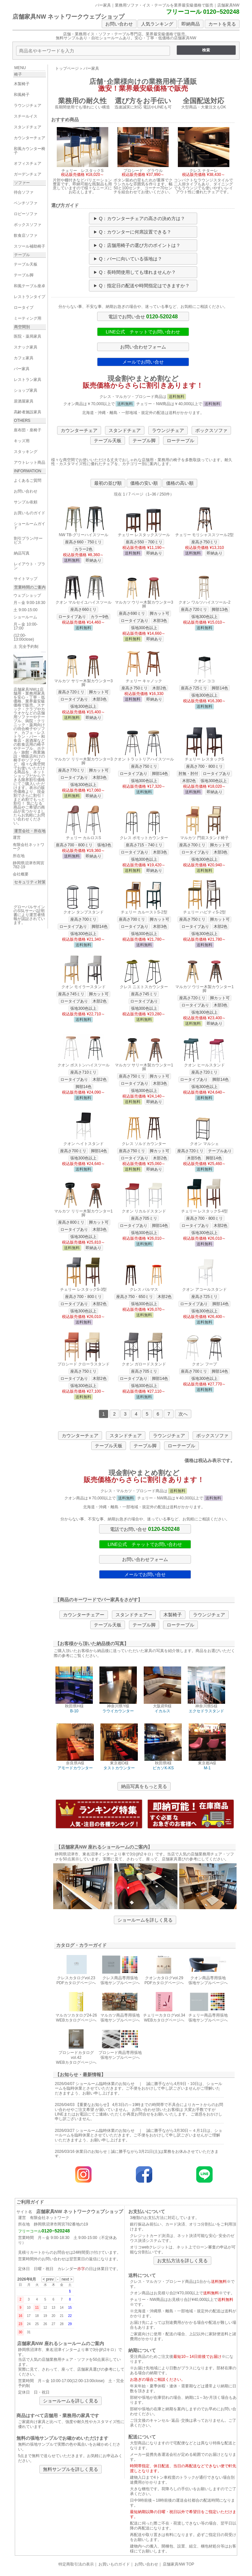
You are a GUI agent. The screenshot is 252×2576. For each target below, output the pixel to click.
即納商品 (190, 24)
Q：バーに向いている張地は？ (130, 258)
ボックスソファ (211, 430)
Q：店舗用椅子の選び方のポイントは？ (140, 245)
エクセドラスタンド (206, 1711)
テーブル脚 (144, 440)
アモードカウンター (75, 1768)
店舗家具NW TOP (178, 2564)
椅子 (18, 74)
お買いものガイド (114, 2564)
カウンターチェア (79, 430)
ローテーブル (180, 440)
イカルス (162, 1711)
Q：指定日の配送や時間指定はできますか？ (144, 285)
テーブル (22, 255)
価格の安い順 (144, 483)
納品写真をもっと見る (144, 1786)
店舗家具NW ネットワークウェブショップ (68, 16)
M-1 (207, 1768)
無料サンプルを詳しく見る (70, 2469)
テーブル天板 (107, 440)
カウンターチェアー (83, 1614)
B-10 (74, 1711)
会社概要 (21, 874)
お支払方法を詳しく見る (182, 2260)
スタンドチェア (125, 430)
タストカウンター (119, 1768)
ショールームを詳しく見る (145, 1920)
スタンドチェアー (134, 1614)
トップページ (67, 68)
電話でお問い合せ (143, 316)
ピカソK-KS (163, 1768)
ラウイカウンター (118, 1711)
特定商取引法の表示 (76, 2564)
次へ (183, 1414)
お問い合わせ (119, 24)
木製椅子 (172, 1614)
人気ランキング (157, 24)
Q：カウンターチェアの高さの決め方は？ (142, 218)
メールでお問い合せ (143, 362)
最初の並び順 (108, 483)
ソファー (22, 182)
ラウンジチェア (168, 430)
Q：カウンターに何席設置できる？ (135, 232)
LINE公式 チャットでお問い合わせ (143, 331)
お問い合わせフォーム (143, 346)
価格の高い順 (180, 483)
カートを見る (222, 24)
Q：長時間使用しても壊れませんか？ (137, 272)
